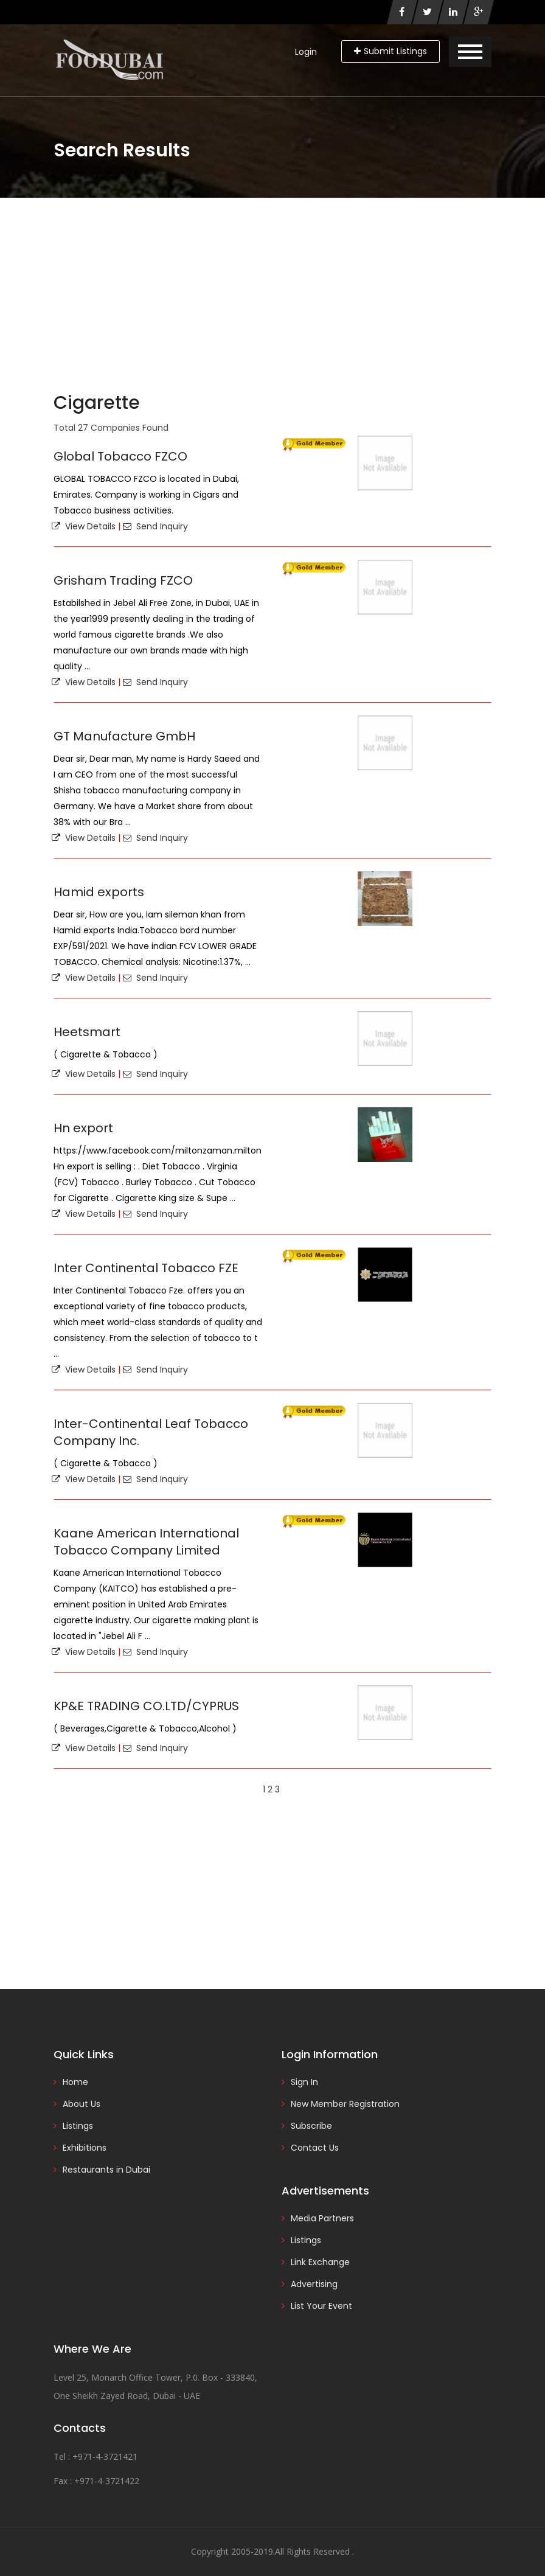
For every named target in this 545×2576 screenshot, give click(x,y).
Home (75, 2082)
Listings (78, 2126)
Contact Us (315, 2148)
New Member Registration (345, 2104)
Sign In (304, 2082)
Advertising (314, 2284)
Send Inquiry (155, 526)
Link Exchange (320, 2262)
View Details (84, 526)
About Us (81, 2104)
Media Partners (322, 2218)
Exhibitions (84, 2148)
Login (306, 52)
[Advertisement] (272, 289)
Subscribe (311, 2126)
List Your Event (321, 2306)
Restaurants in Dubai (106, 2169)
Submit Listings (390, 51)
